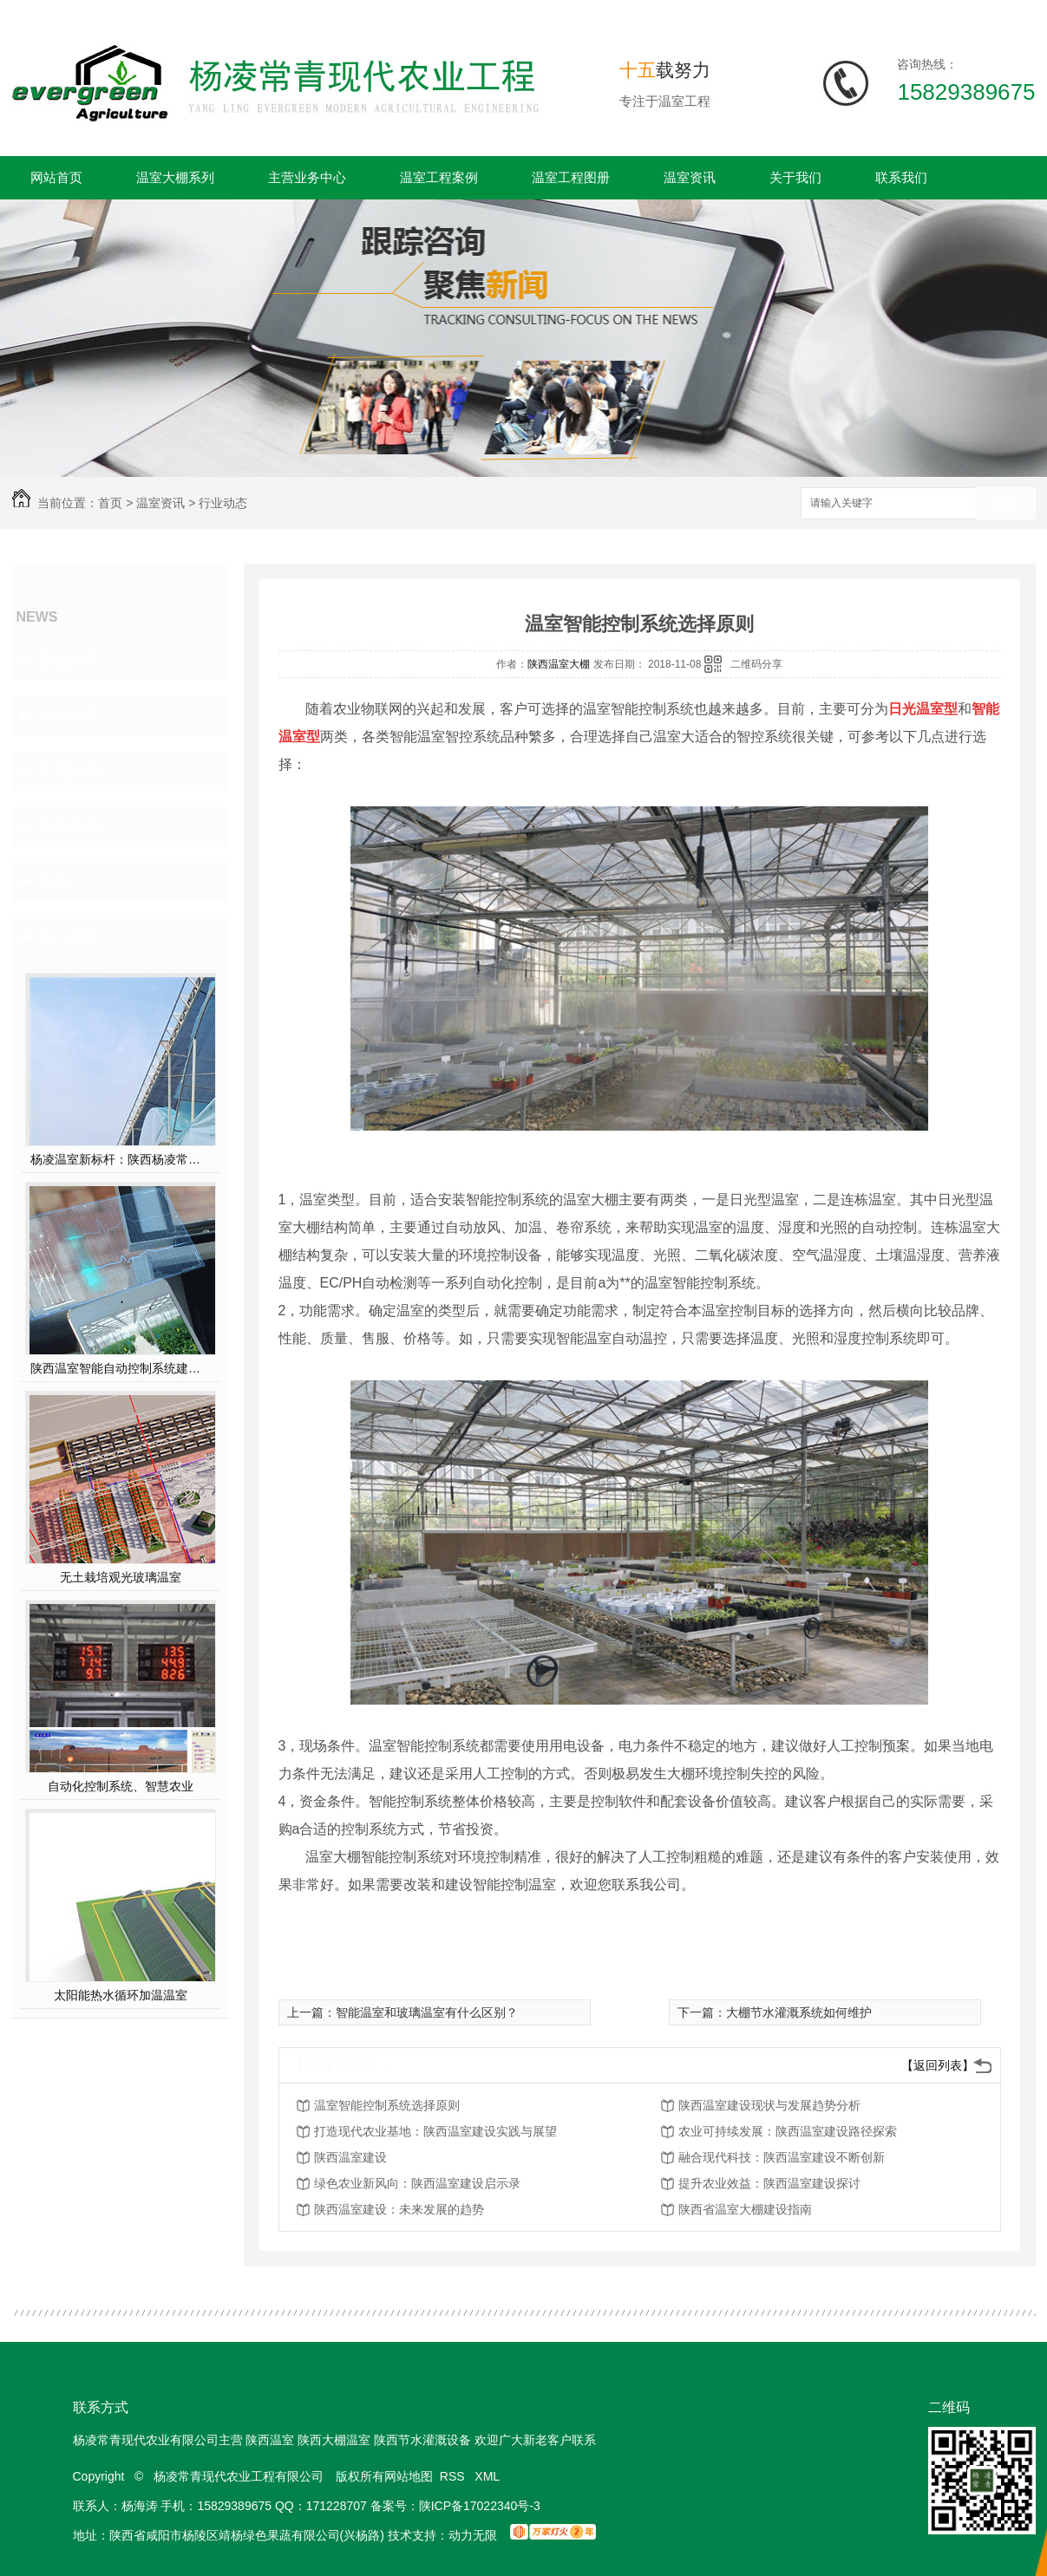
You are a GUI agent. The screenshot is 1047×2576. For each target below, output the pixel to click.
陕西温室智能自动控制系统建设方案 (120, 1368)
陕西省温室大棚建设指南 (745, 2209)
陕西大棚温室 (334, 2440)
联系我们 (901, 177)
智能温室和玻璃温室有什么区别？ (427, 2012)
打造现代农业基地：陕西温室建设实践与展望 (435, 2131)
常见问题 (69, 770)
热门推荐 (69, 937)
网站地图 (408, 2476)
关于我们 (795, 177)
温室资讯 (690, 177)
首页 (110, 503)
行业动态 (223, 503)
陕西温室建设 (350, 2157)
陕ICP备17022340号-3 (479, 2506)
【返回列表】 (937, 2065)
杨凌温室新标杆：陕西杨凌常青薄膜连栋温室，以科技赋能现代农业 (120, 1159)
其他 (53, 881)
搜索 (1005, 504)
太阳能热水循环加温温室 (120, 1995)
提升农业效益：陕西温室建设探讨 (769, 2183)
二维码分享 (756, 664)
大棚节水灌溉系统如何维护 (799, 2012)
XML (488, 2476)
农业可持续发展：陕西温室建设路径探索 (787, 2131)
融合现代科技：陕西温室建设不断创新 (781, 2157)
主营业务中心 (307, 177)
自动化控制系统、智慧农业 (120, 1786)
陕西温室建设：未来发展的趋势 (399, 2209)
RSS (454, 2476)
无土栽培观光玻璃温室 (120, 1577)
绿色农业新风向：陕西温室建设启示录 (417, 2183)
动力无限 (472, 2535)
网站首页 (56, 177)
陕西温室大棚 (558, 664)
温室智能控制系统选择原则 (387, 2105)
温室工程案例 (439, 177)
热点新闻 (69, 826)
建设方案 (69, 659)
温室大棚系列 (175, 177)
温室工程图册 (571, 177)
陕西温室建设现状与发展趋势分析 (769, 2105)
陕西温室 (269, 2440)
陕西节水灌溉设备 (422, 2440)
